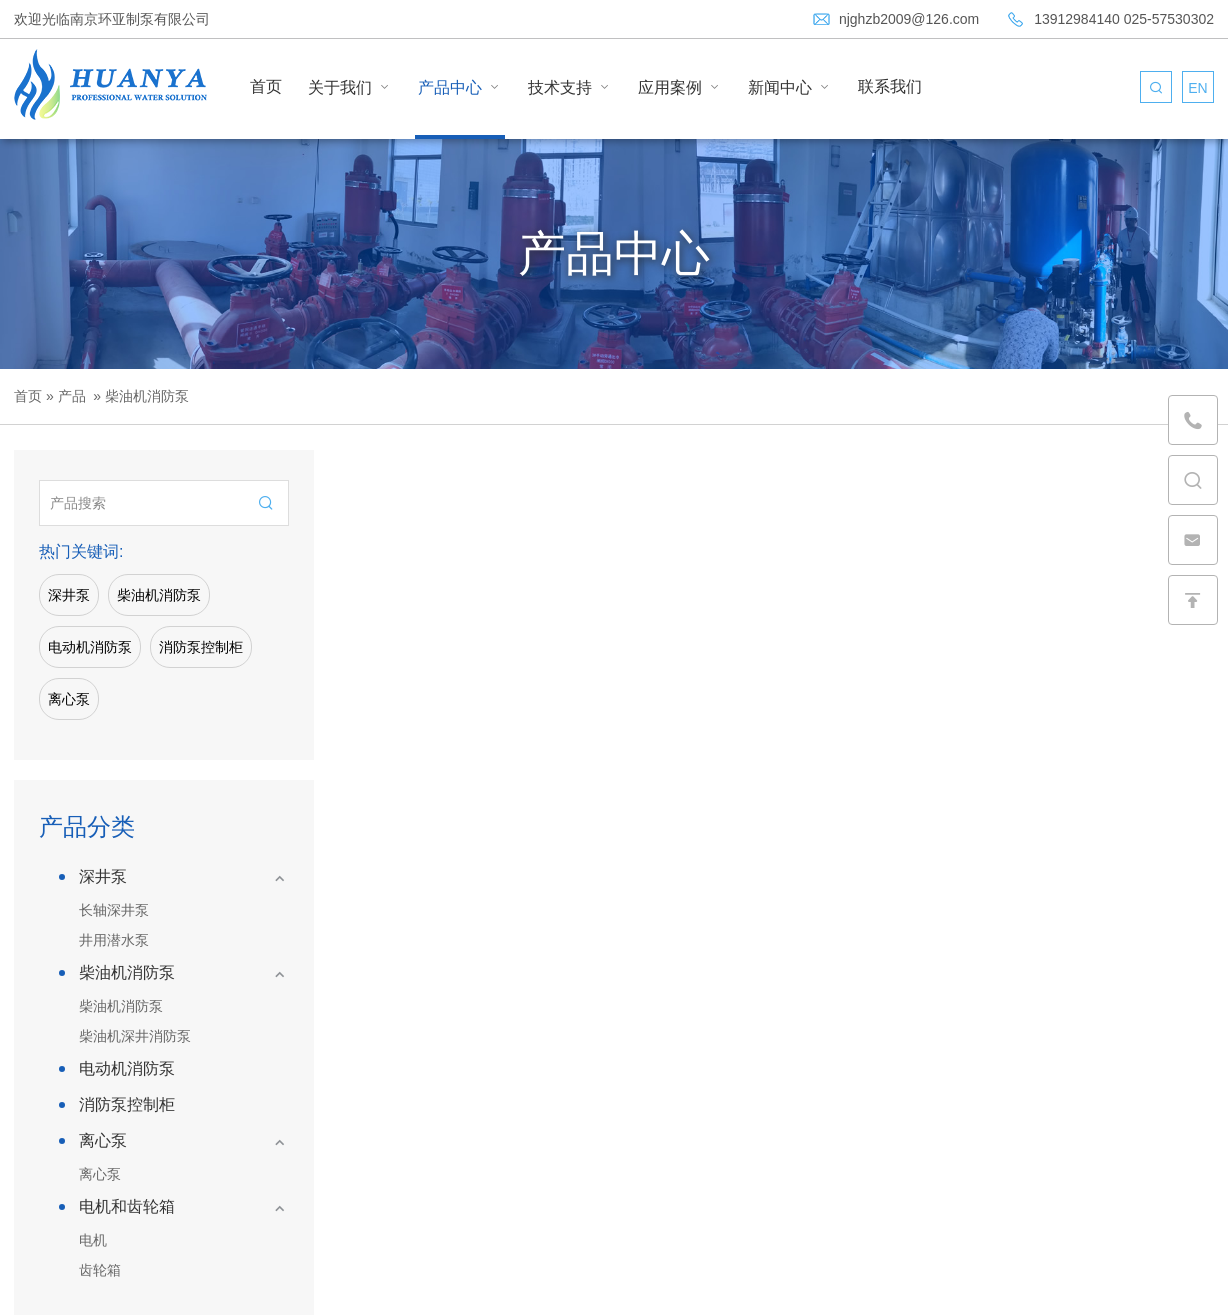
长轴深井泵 (114, 910)
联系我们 (890, 86)
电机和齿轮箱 (127, 1206)
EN (1197, 88)
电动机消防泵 (90, 647)
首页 (266, 86)
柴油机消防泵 (159, 595)
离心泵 (69, 699)
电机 (93, 1240)
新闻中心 (790, 87)
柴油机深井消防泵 (135, 1036)
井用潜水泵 (114, 940)
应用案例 (680, 87)
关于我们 (350, 87)
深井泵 (69, 595)
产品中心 (460, 87)
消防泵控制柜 (201, 647)
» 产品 (65, 396)
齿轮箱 (100, 1270)
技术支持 (570, 87)
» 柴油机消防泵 (139, 396)
